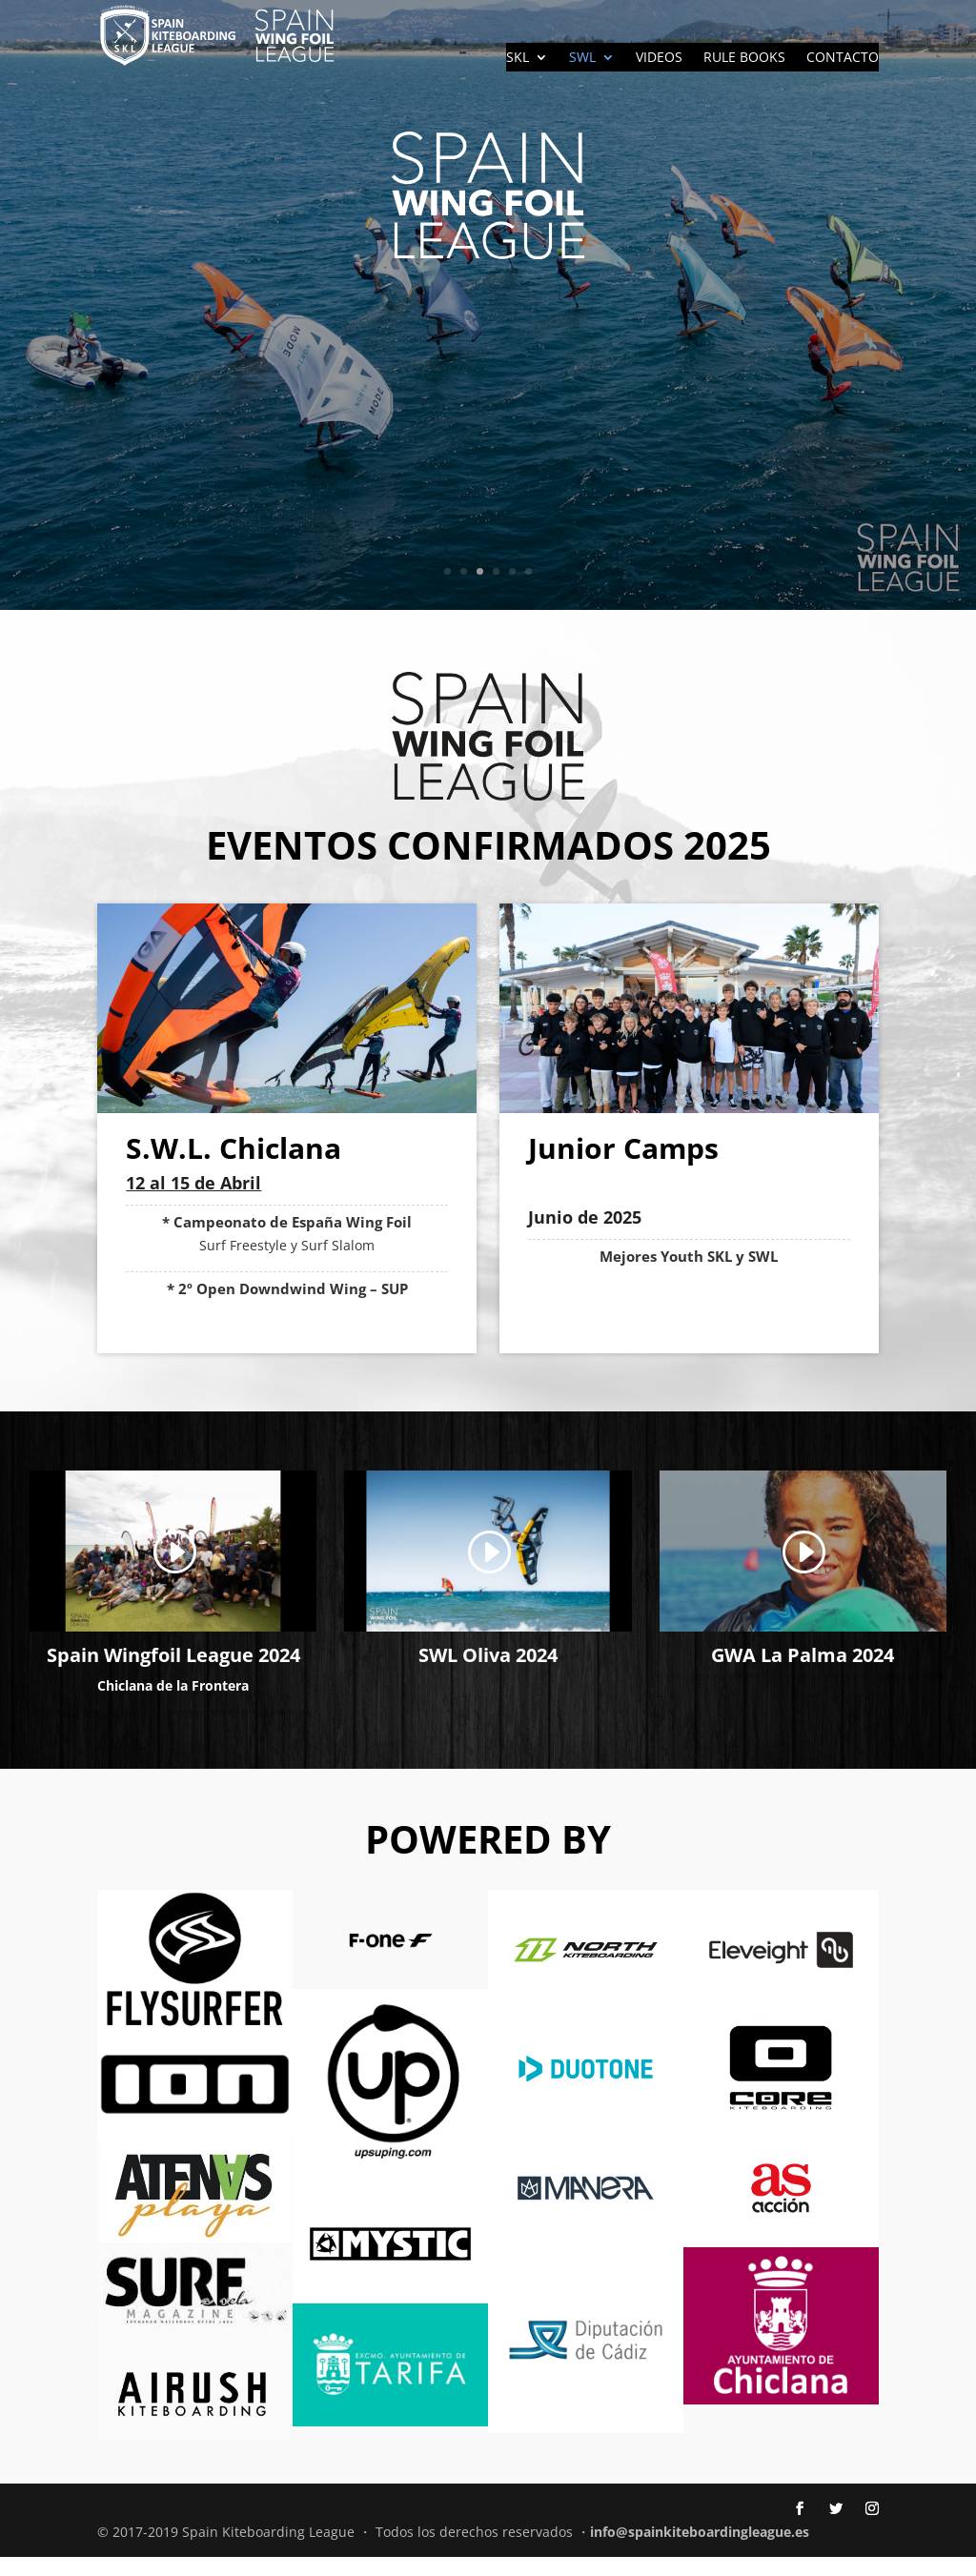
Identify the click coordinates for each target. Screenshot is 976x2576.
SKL (517, 58)
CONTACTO (842, 58)
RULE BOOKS (744, 58)
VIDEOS (659, 58)
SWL (582, 58)
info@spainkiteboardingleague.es (699, 2551)
